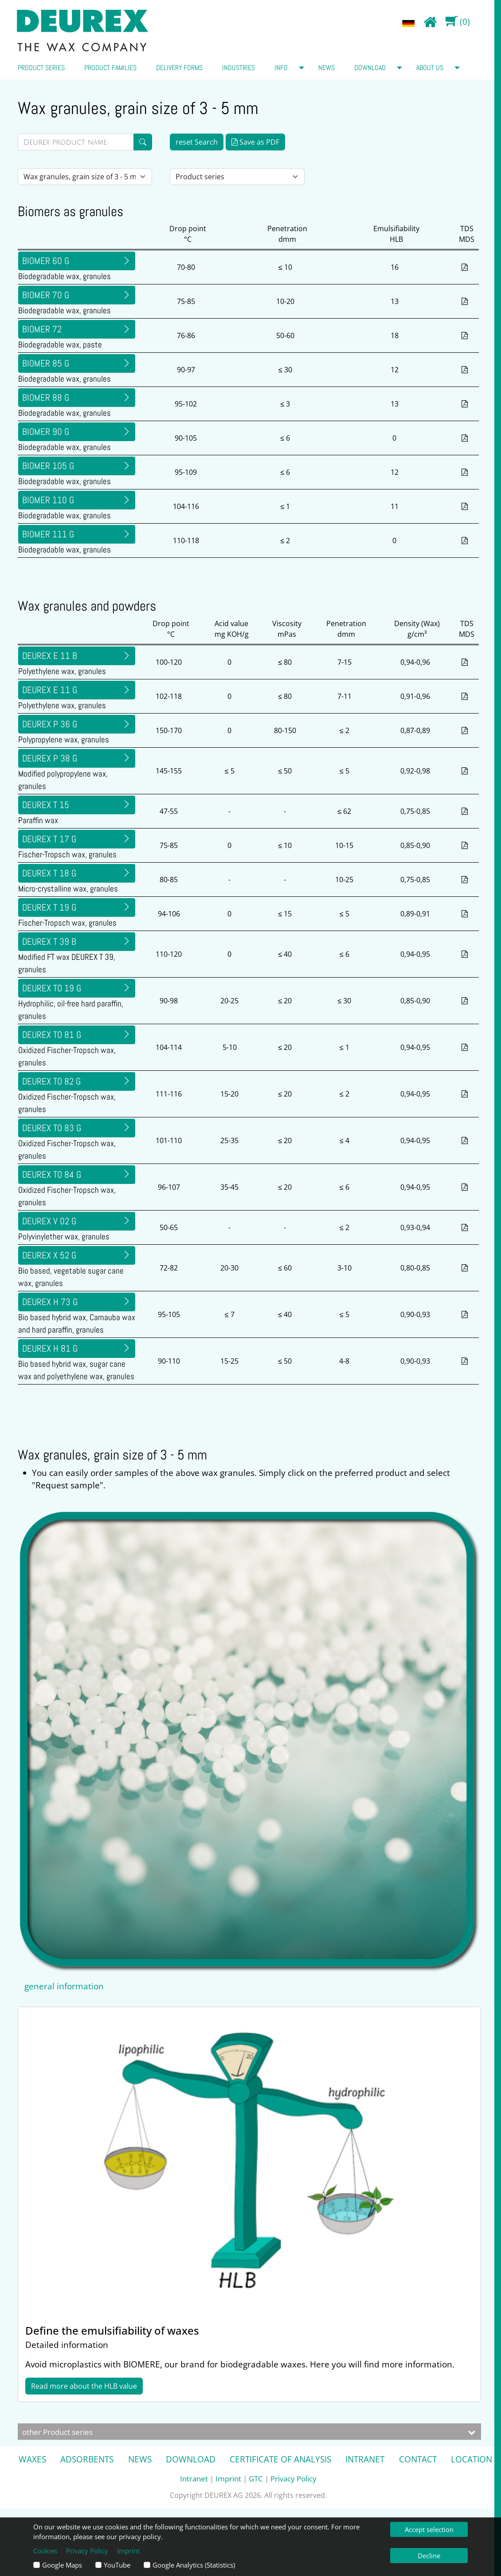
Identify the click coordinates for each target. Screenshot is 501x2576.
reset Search (197, 142)
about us (429, 67)
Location (471, 2459)
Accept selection (429, 2529)
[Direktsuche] (76, 142)
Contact (418, 2459)
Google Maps (62, 2564)
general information (64, 1986)
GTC (256, 2478)
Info (281, 67)
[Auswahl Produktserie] (237, 176)
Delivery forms (179, 67)
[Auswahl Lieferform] (85, 176)
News (326, 67)
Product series (41, 67)
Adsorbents (87, 2459)
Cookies (45, 2550)
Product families (110, 67)
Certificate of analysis (280, 2459)
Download (370, 67)
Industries (238, 67)
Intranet (364, 2459)
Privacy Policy (293, 2478)
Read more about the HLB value (84, 2386)
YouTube (117, 2564)
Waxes (32, 2459)
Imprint (228, 2478)
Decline (429, 2555)
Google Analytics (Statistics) (194, 2564)
